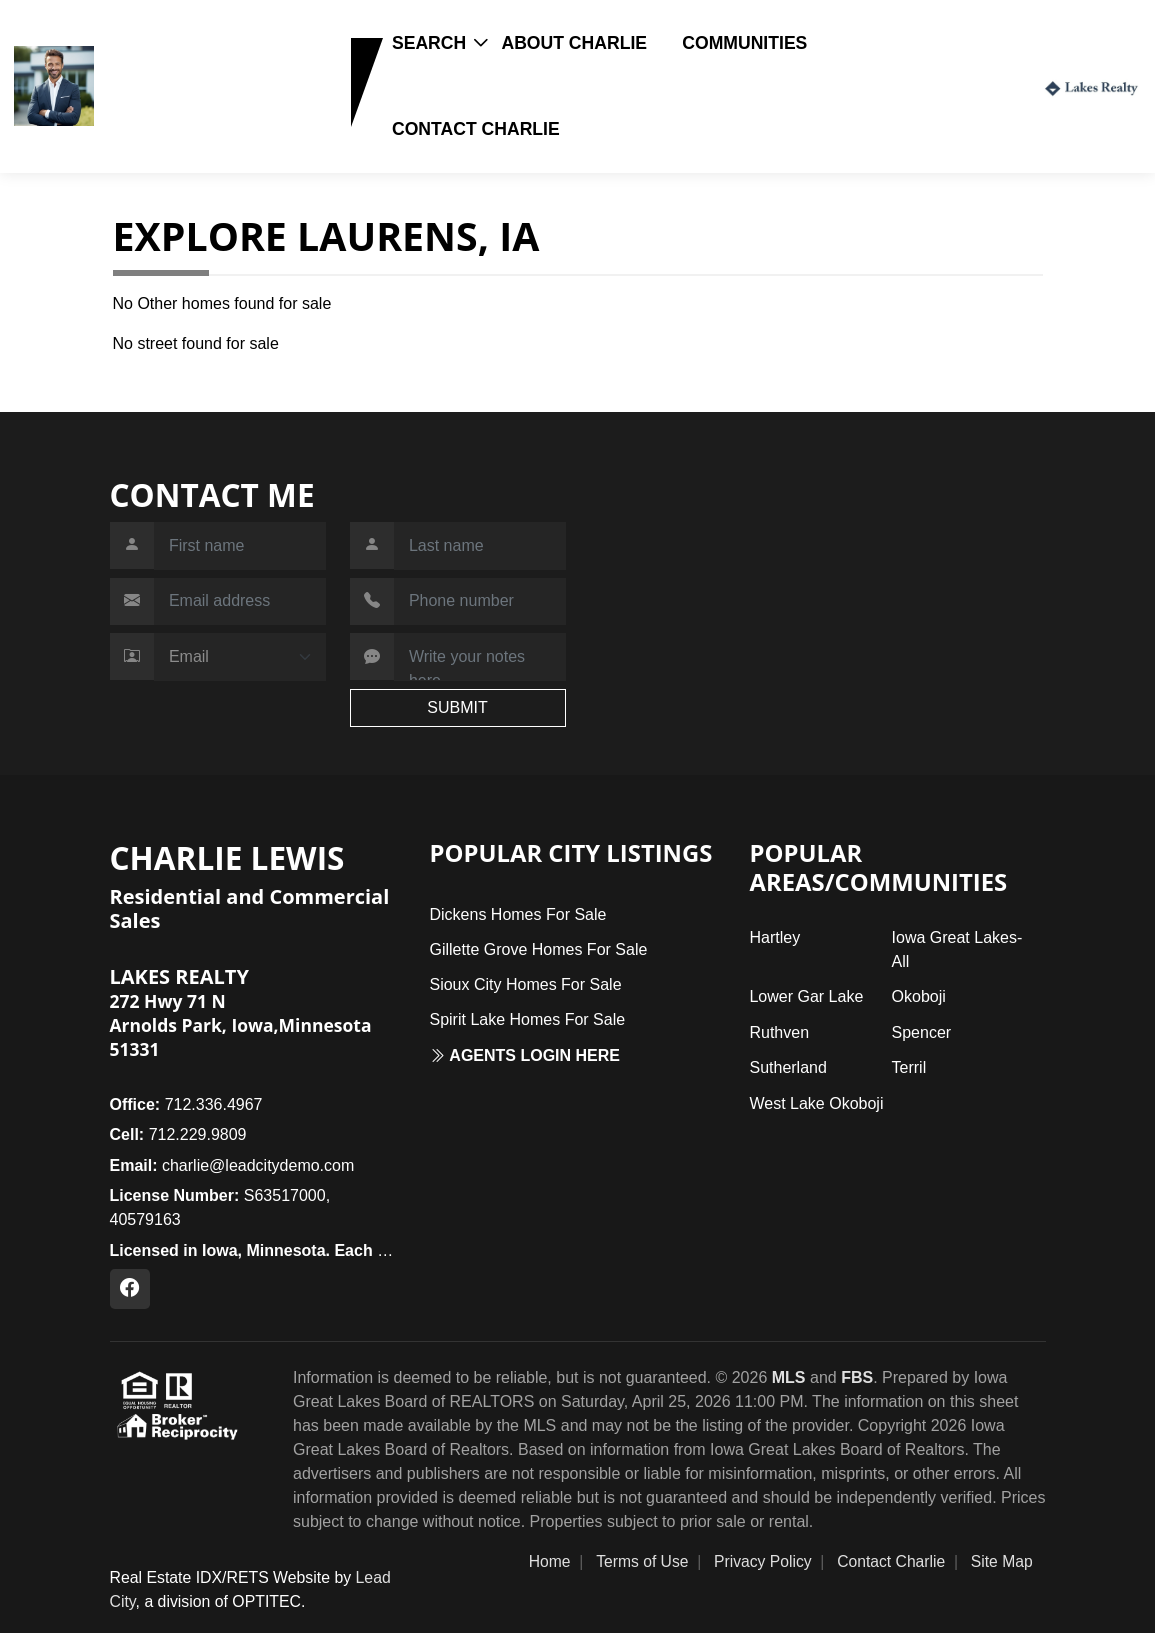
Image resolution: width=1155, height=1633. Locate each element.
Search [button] (429, 43)
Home (550, 1561)
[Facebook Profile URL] (130, 1289)
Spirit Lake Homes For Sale (527, 1019)
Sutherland (787, 1067)
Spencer (922, 1032)
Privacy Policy (763, 1561)
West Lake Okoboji (816, 1103)
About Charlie (574, 43)
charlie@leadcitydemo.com (232, 1165)
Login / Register (969, 85)
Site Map (1002, 1561)
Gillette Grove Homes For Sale (538, 949)
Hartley (774, 937)
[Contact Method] (240, 657)
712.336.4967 (186, 1104)
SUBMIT (457, 707)
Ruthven (779, 1032)
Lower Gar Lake (806, 996)
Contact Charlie (476, 129)
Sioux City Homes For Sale (525, 984)
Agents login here (524, 1055)
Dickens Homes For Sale (517, 914)
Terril (909, 1067)
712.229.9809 (163, 116)
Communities (744, 43)
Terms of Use (642, 1561)
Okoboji (919, 996)
